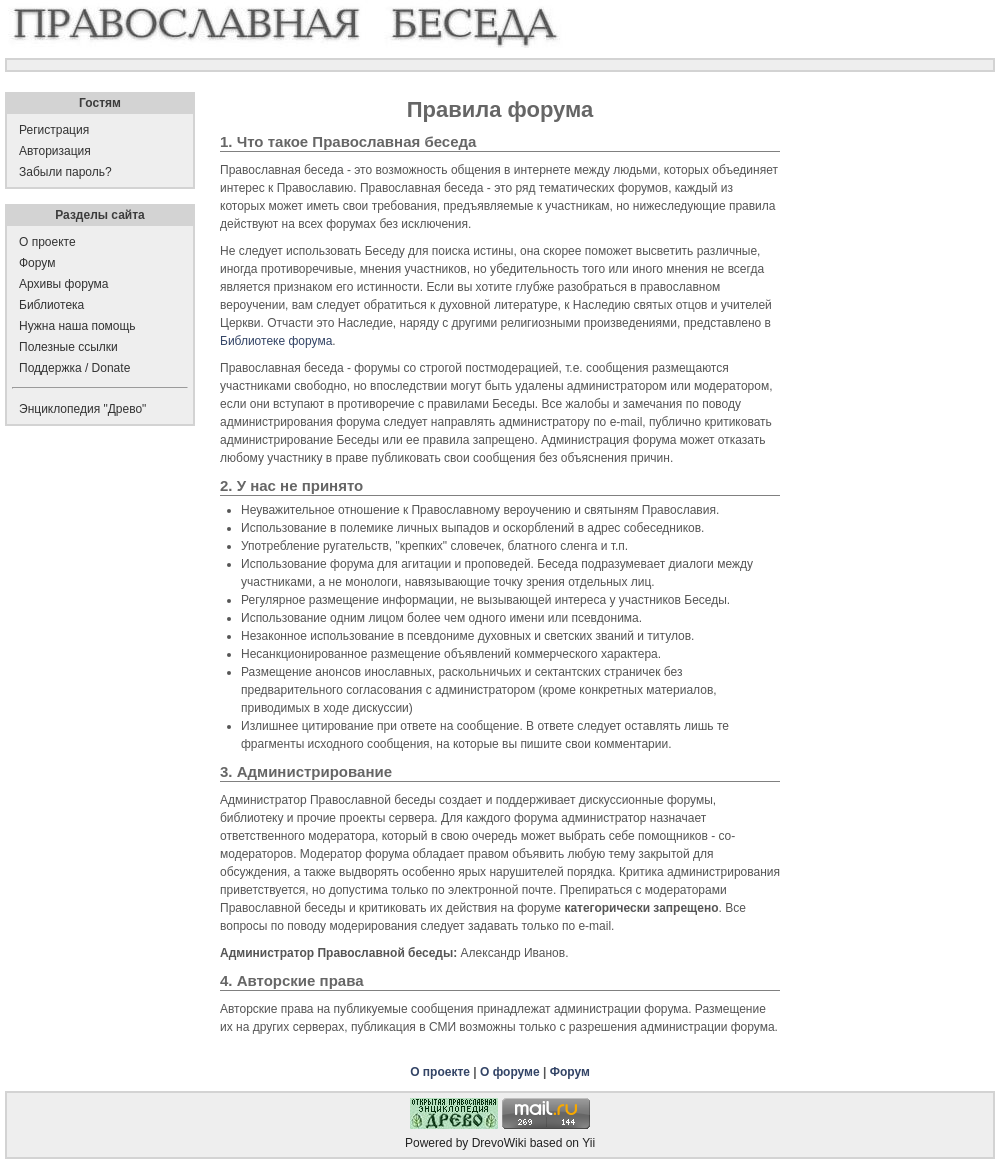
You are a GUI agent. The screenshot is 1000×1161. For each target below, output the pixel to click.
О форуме (510, 1072)
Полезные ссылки (68, 347)
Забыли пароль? (65, 172)
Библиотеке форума (276, 341)
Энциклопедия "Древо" (82, 409)
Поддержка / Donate (74, 368)
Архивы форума (63, 284)
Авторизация (55, 151)
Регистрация (54, 130)
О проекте (440, 1072)
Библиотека (51, 305)
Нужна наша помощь (77, 326)
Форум (570, 1072)
